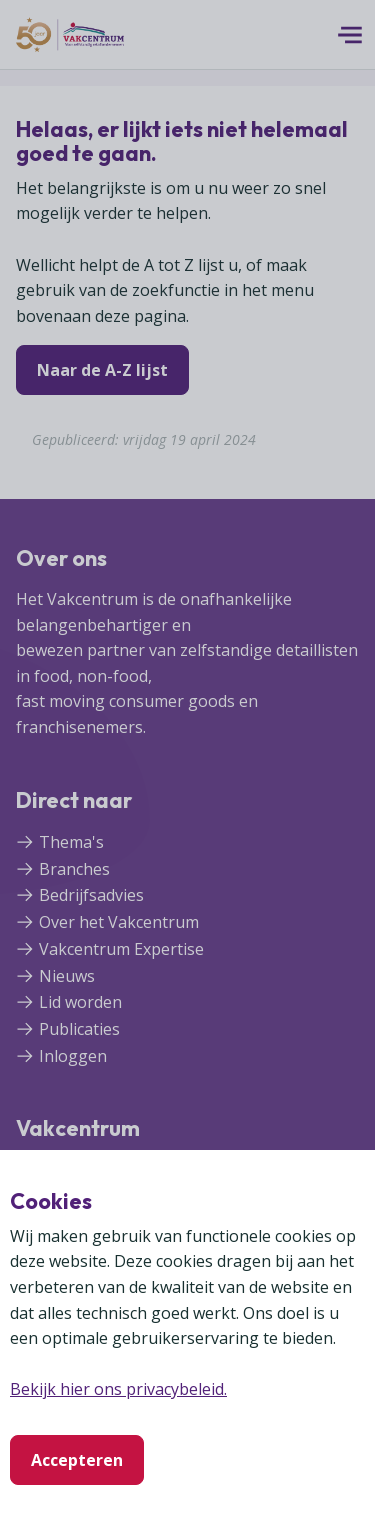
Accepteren (77, 1460)
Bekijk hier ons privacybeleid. (118, 1389)
